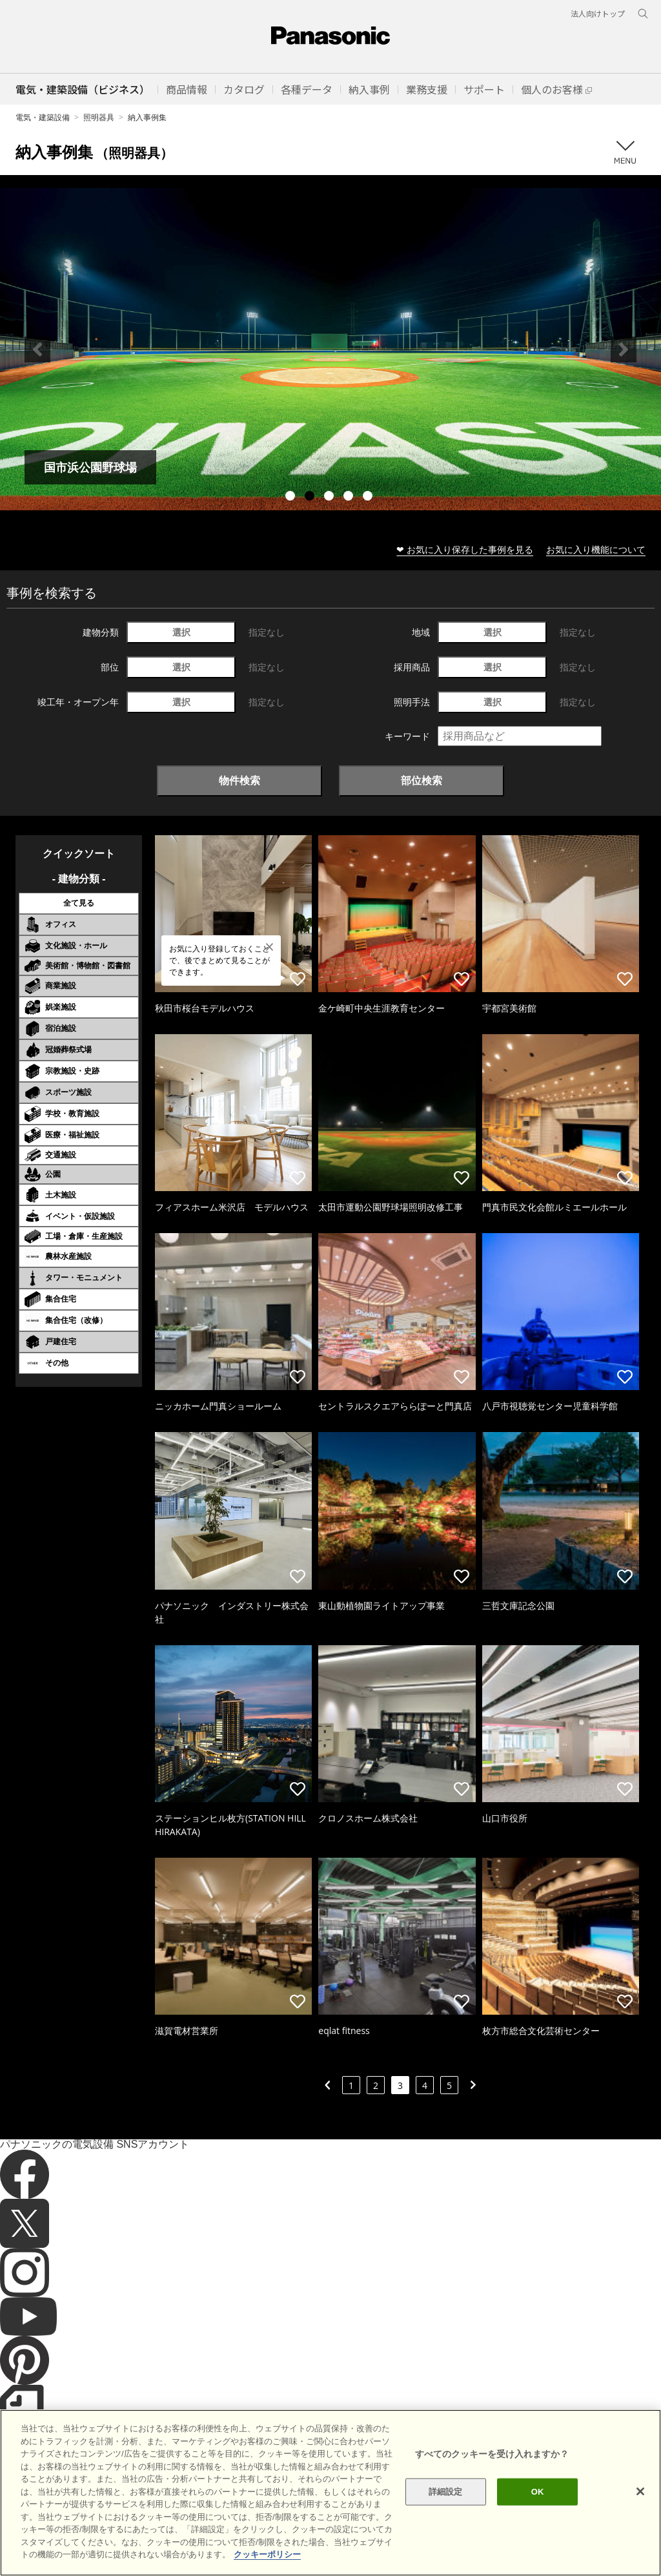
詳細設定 (446, 2492)
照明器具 (98, 117)
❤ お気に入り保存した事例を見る (464, 549)
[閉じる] (640, 2491)
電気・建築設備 (42, 117)
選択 (181, 632)
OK (537, 2492)
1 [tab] (291, 497)
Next (623, 349)
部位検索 (421, 780)
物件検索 (239, 780)
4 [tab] (349, 497)
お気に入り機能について (596, 549)
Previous (37, 349)
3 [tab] (330, 497)
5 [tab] (369, 497)
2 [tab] (311, 497)
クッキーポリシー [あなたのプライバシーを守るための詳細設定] (267, 2554)
